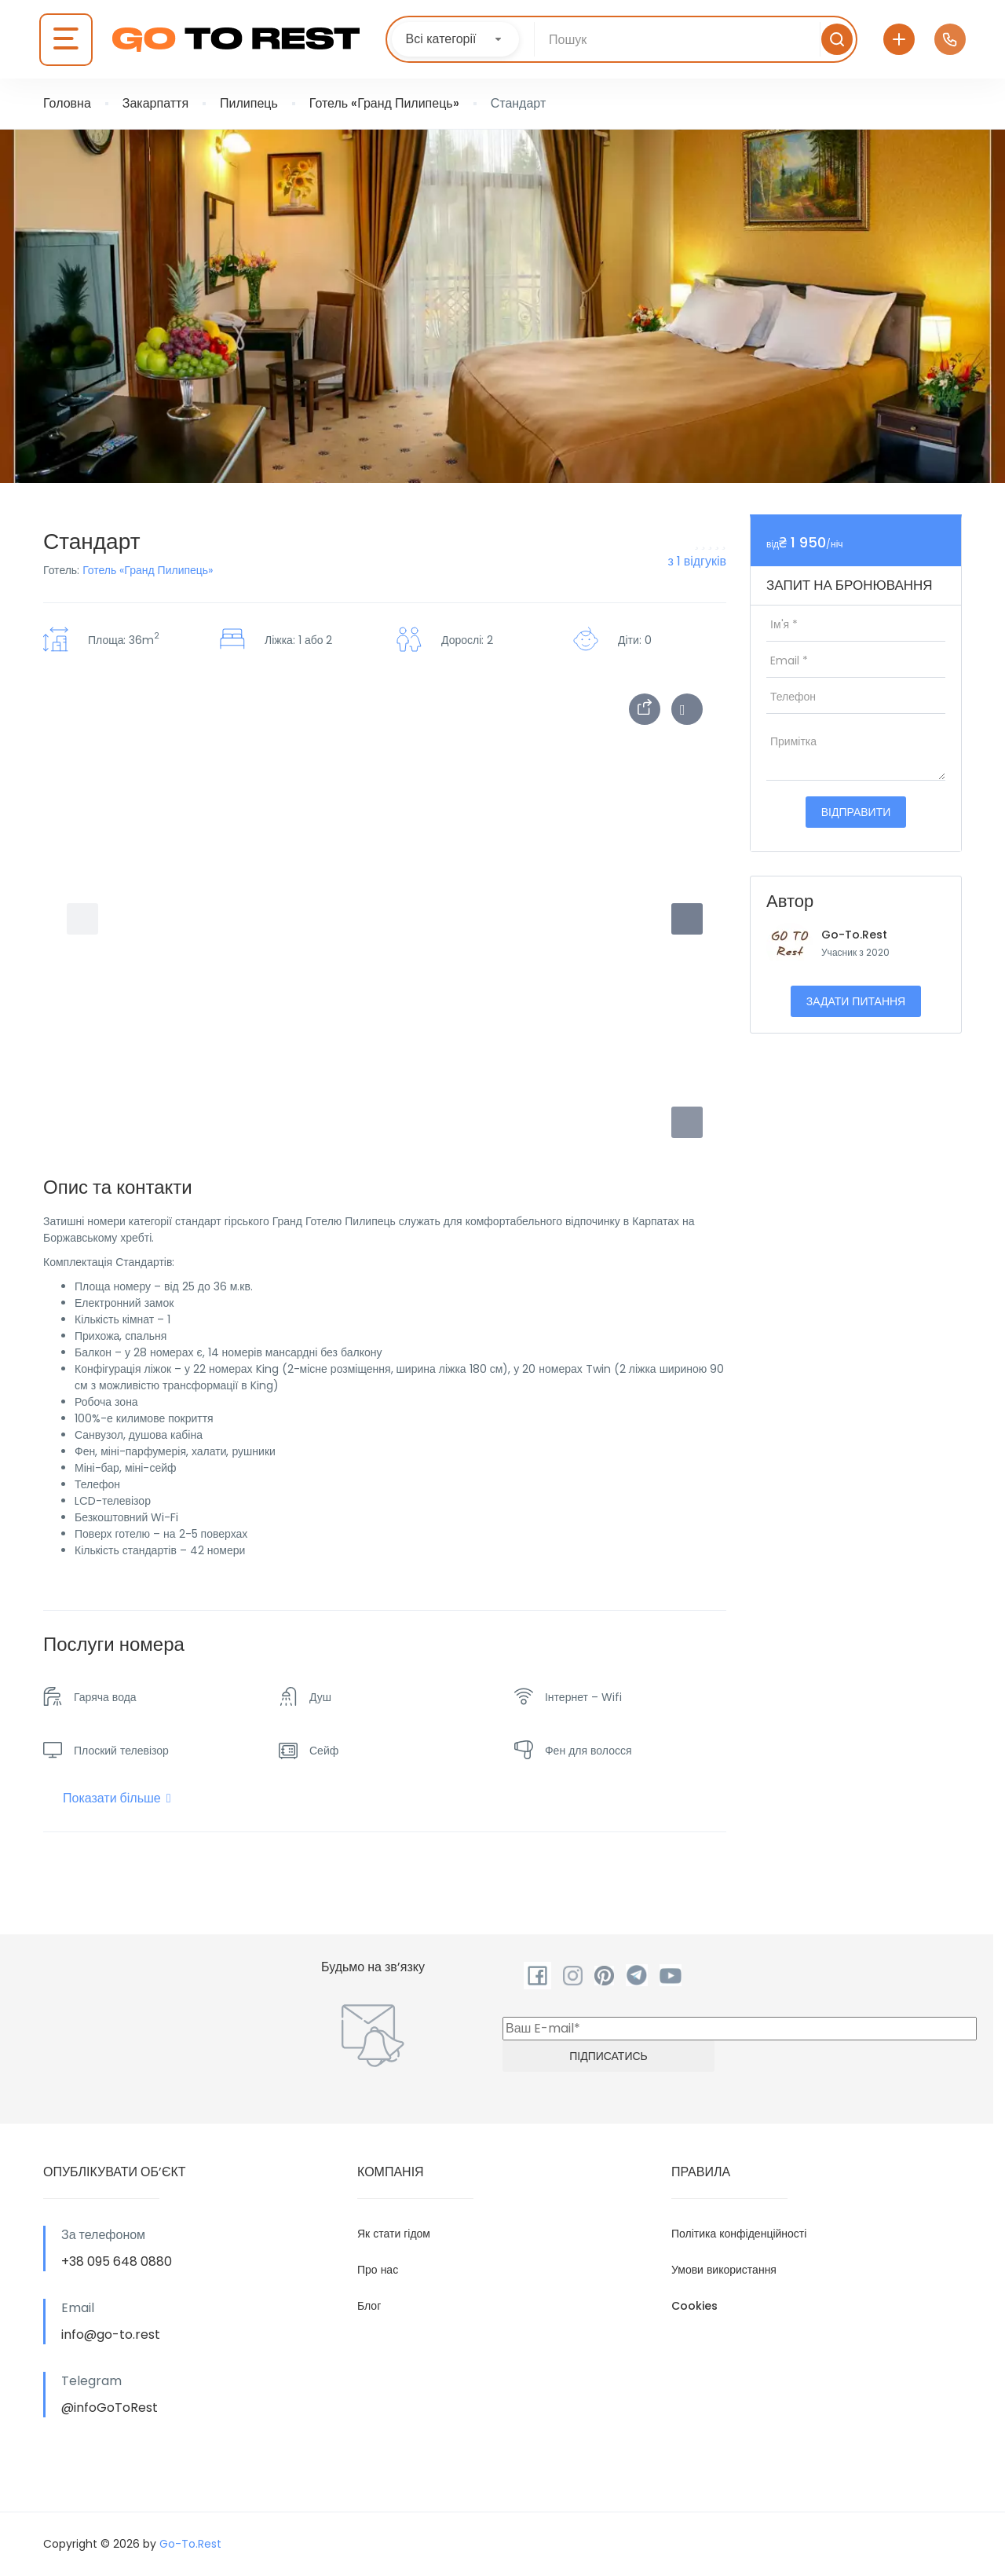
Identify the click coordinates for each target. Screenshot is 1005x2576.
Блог (369, 2306)
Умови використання (724, 2270)
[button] (687, 1122)
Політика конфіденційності (738, 2233)
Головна (67, 103)
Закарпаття (155, 103)
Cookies (694, 2306)
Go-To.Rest (854, 934)
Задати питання (855, 1001)
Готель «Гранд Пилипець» (384, 103)
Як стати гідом (393, 2233)
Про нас (377, 2270)
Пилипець (249, 103)
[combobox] (455, 39)
